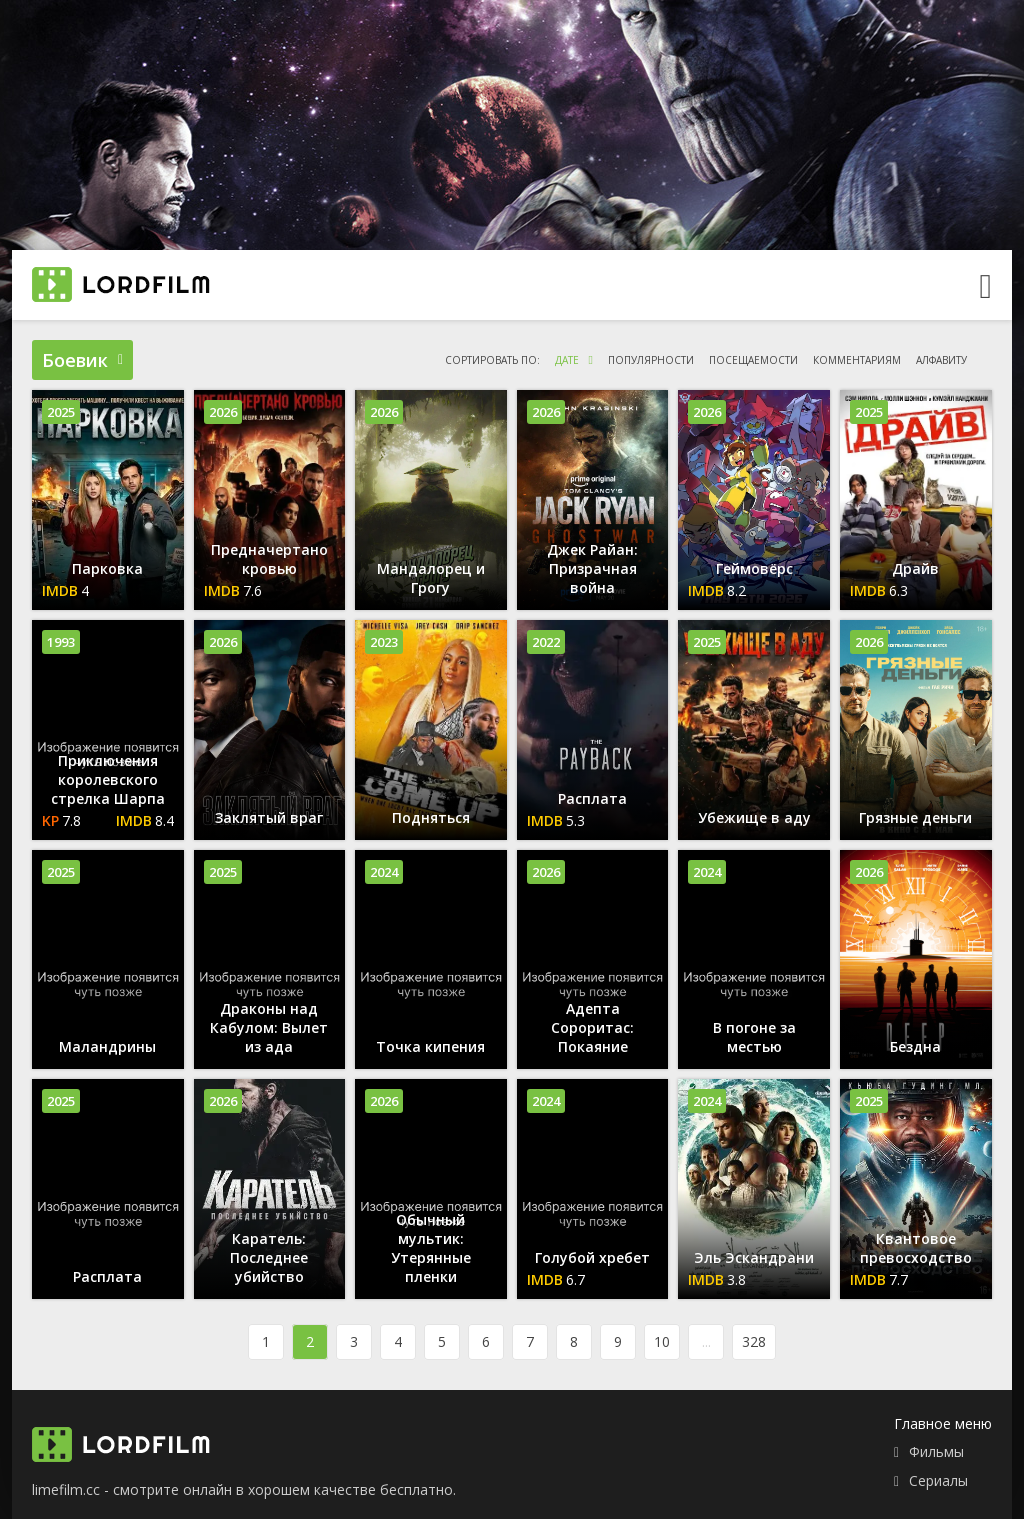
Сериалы (938, 1480)
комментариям (857, 360)
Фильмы (936, 1451)
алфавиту (941, 360)
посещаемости (753, 360)
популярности (651, 360)
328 (754, 1341)
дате (567, 360)
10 (662, 1341)
